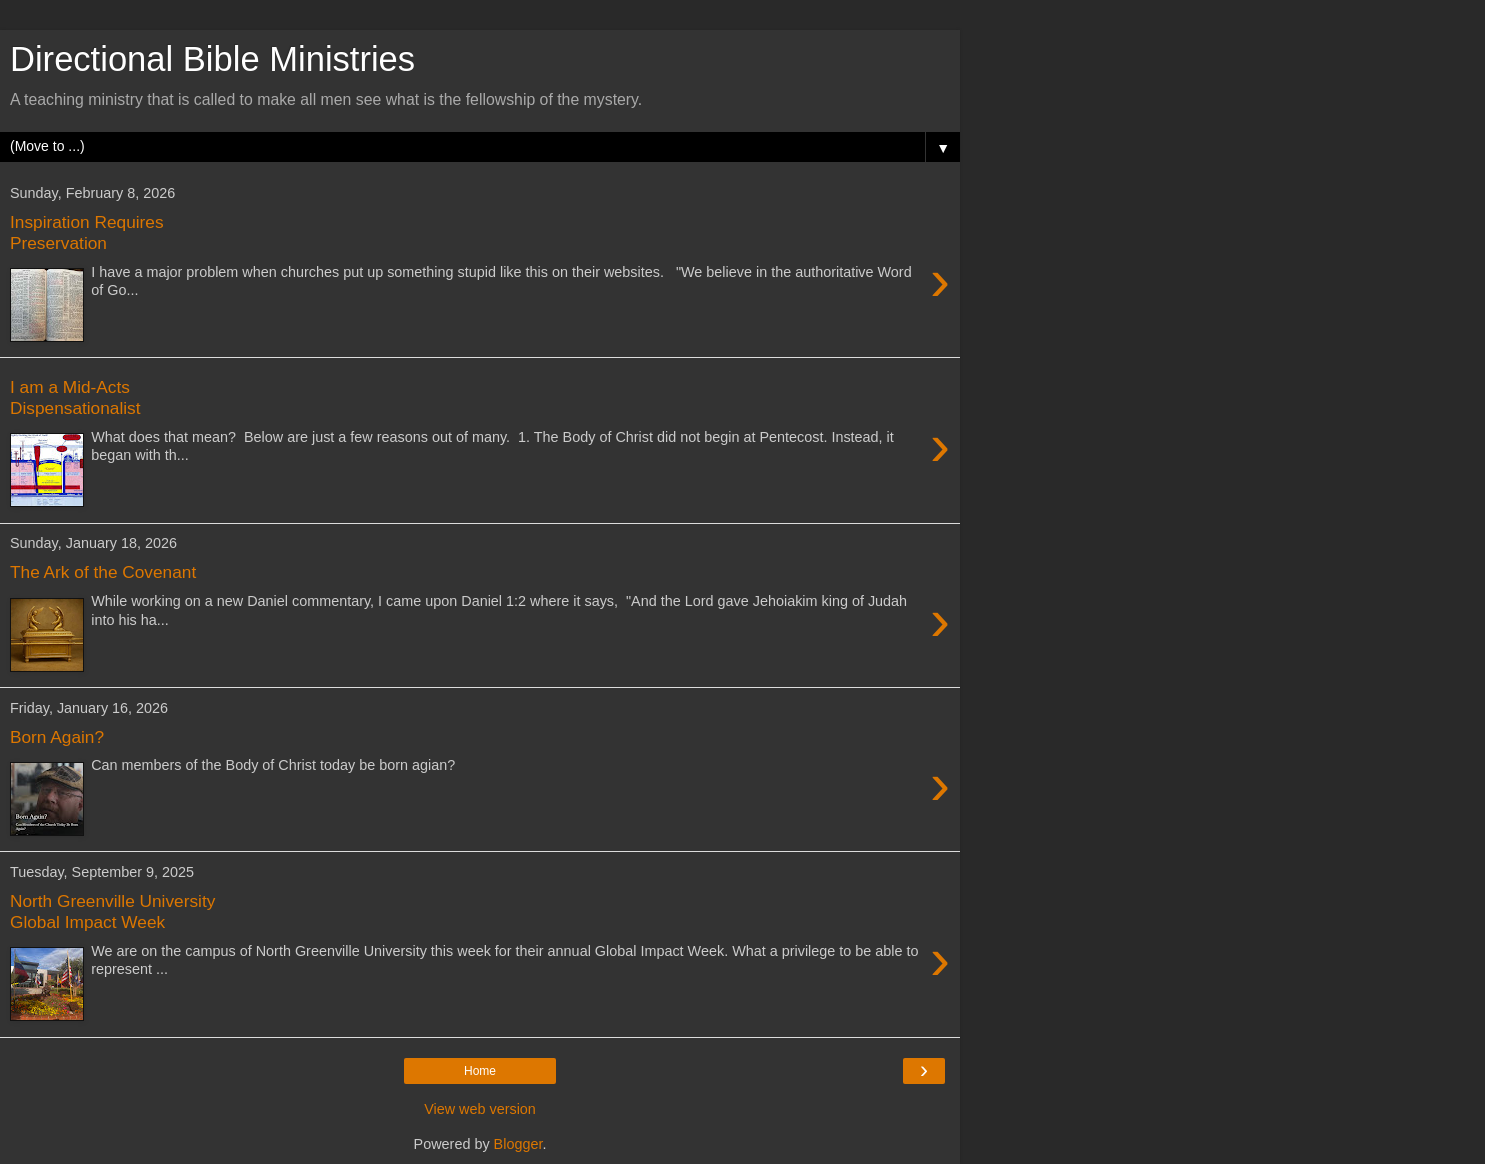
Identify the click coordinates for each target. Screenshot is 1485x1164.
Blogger (518, 1144)
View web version (480, 1109)
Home (480, 1071)
